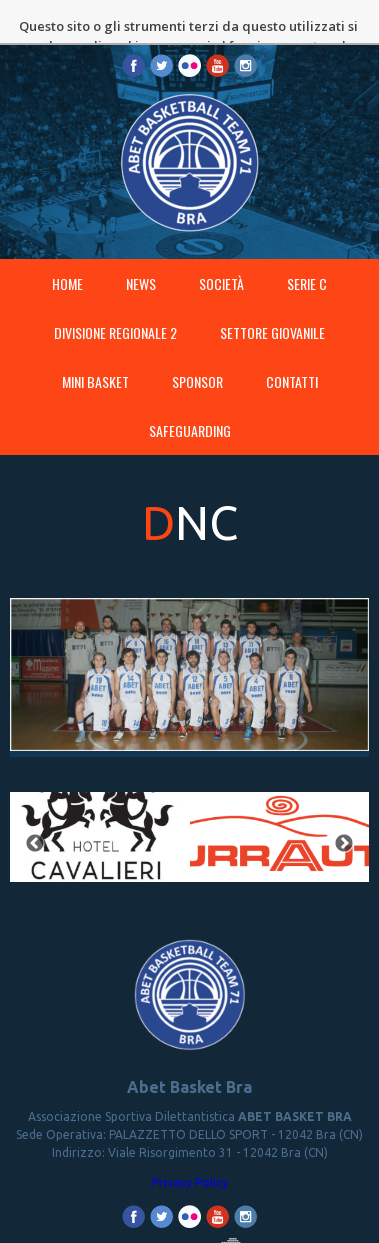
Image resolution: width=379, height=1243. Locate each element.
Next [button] (344, 815)
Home (67, 254)
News (141, 254)
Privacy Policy (190, 1153)
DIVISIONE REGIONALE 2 (115, 303)
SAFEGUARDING (190, 401)
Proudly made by (190, 1232)
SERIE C (307, 254)
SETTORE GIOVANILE (272, 303)
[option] (100, 814)
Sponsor (197, 352)
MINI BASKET (95, 352)
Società (221, 254)
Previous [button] (35, 815)
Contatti (292, 352)
